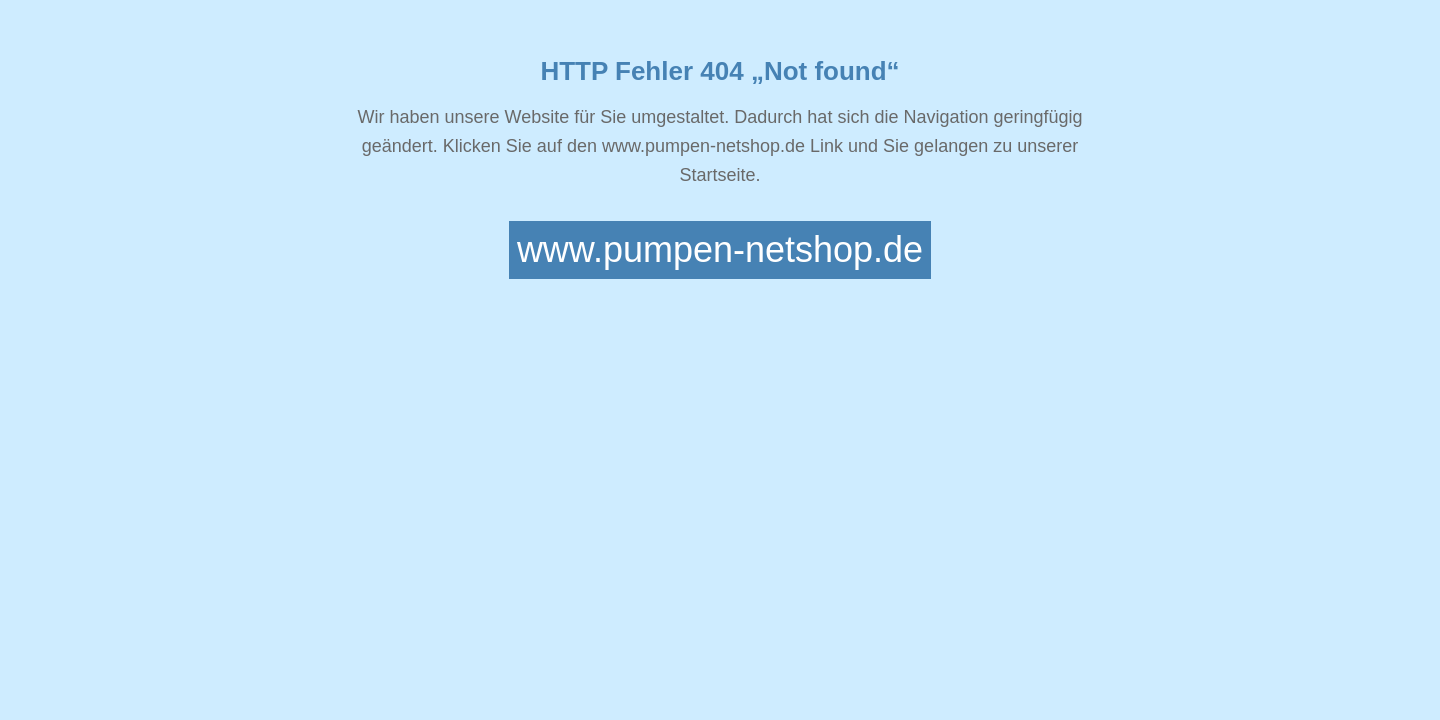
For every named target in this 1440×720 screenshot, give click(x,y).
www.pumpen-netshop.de (720, 249)
